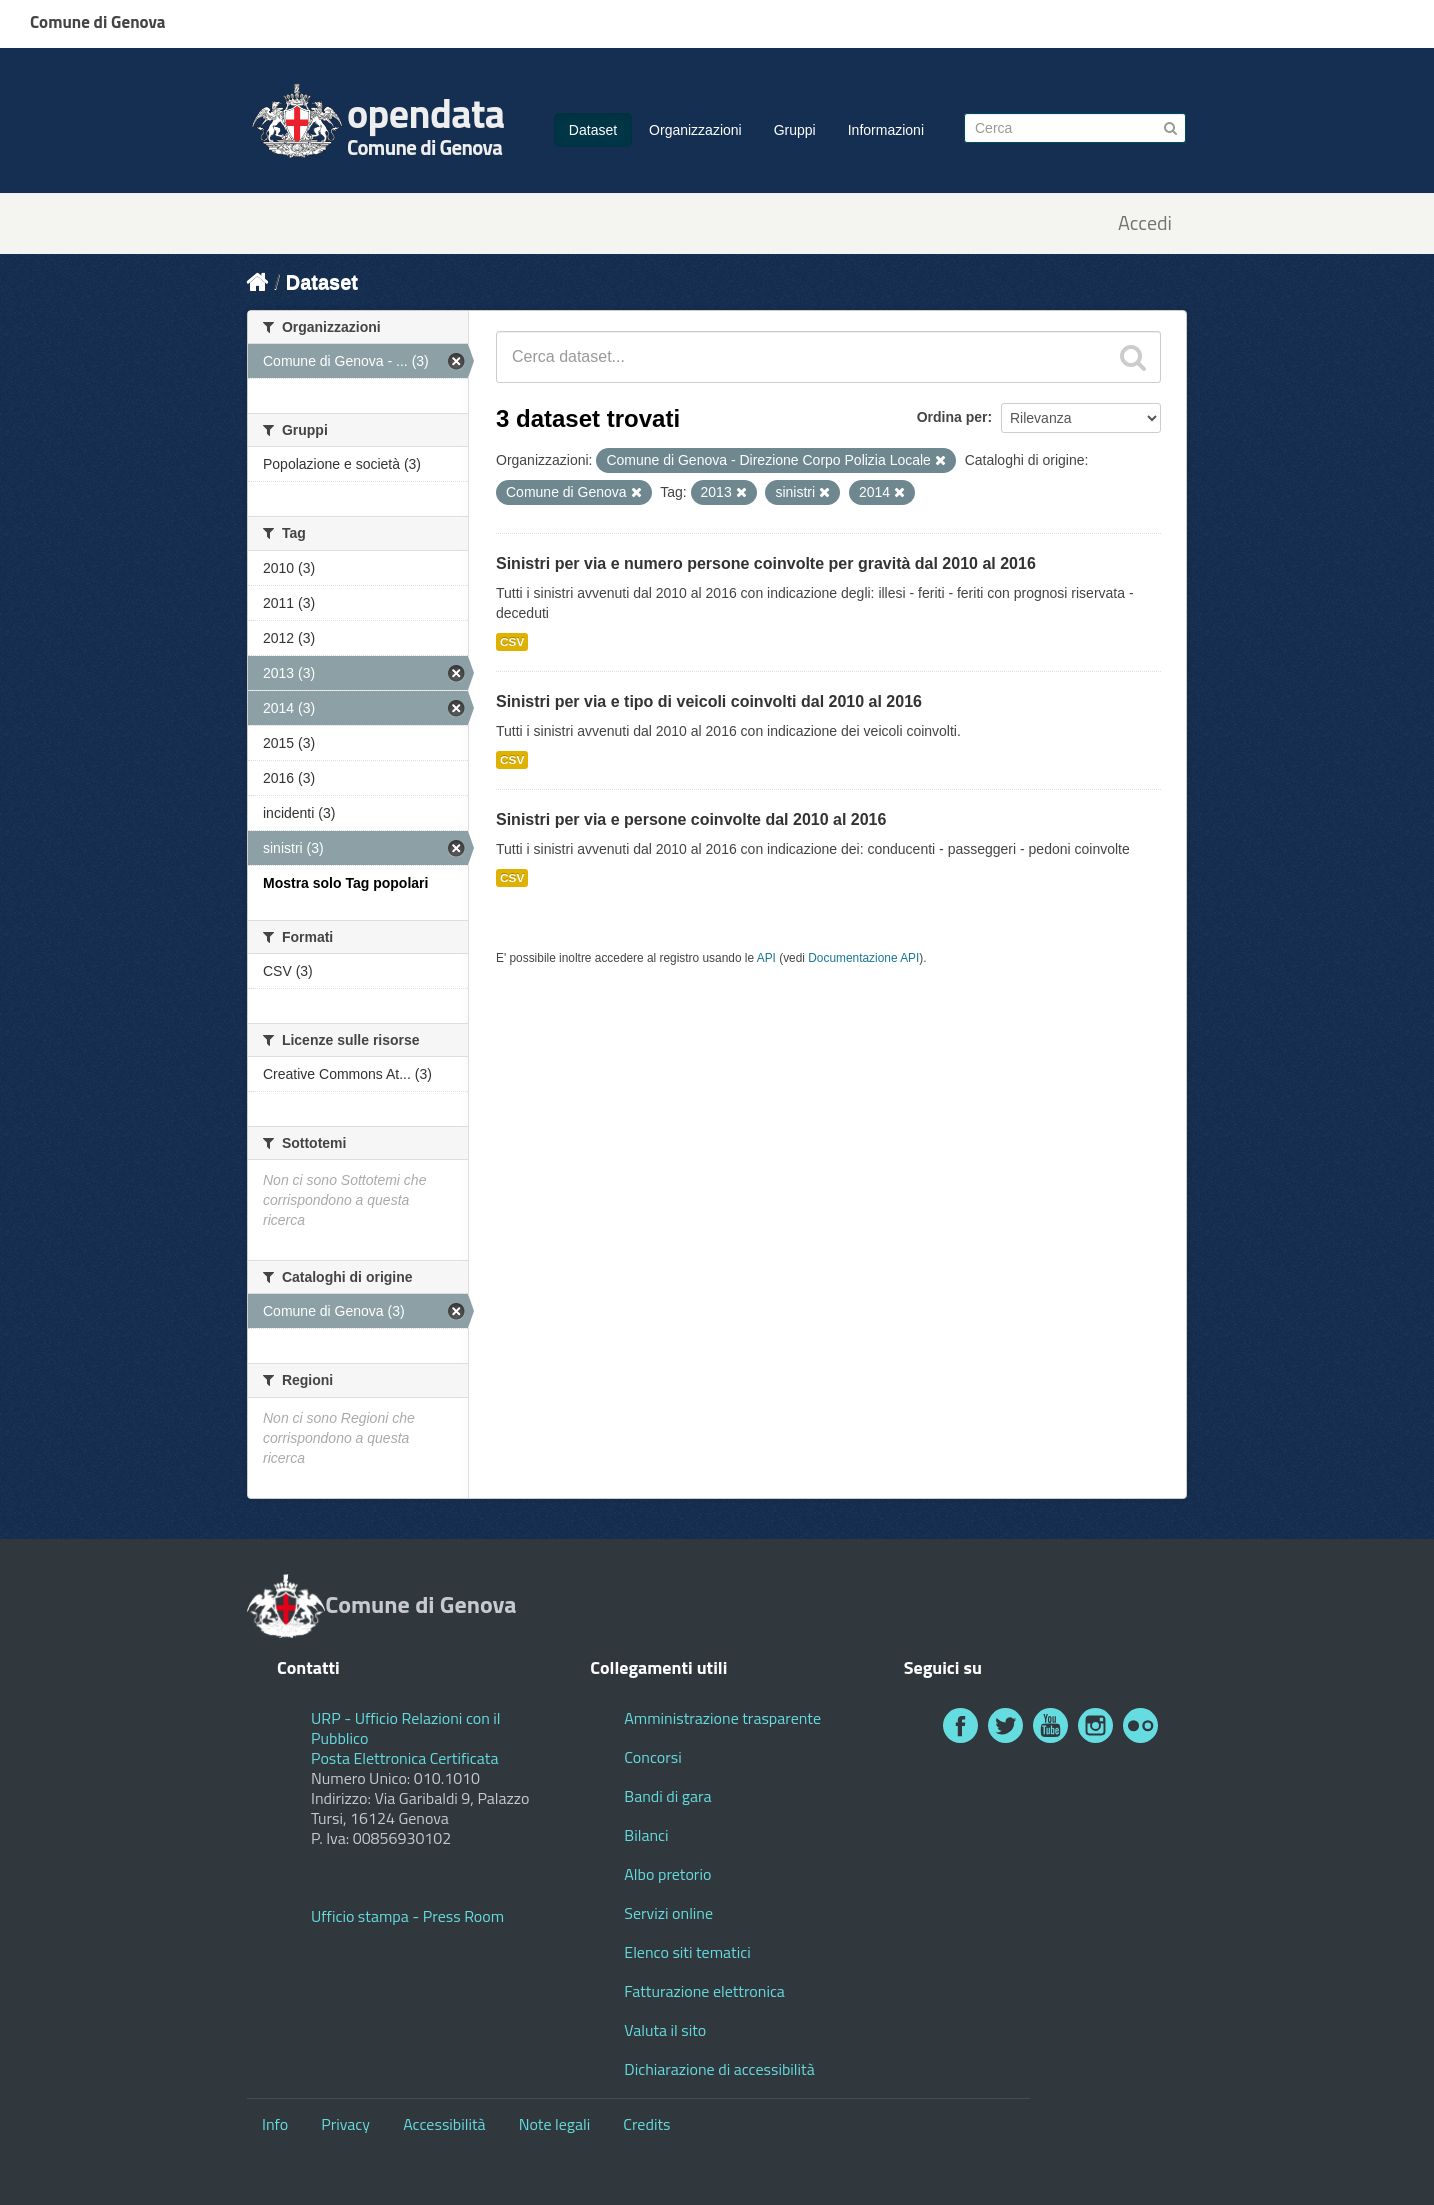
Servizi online (668, 1913)
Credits (646, 2124)
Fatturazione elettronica (704, 1991)
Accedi (1145, 223)
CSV (512, 642)
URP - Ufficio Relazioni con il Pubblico (406, 1728)
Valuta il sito (665, 2030)
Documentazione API (863, 958)
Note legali (555, 2124)
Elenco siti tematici (687, 1952)
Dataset (593, 130)
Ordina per (952, 417)
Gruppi (795, 130)
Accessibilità (444, 2124)
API (766, 958)
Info (275, 2124)
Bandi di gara (667, 1796)
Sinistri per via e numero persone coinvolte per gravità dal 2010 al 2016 (766, 563)
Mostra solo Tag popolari (345, 883)
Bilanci (646, 1835)
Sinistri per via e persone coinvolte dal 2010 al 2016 (691, 819)
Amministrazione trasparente (722, 1718)
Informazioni (886, 130)
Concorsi (652, 1757)
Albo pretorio (667, 1874)
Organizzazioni (695, 130)
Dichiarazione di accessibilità (719, 2069)
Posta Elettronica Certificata (404, 1758)
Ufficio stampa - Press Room (407, 1916)
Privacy (345, 2124)
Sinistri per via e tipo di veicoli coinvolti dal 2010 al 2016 (709, 701)
